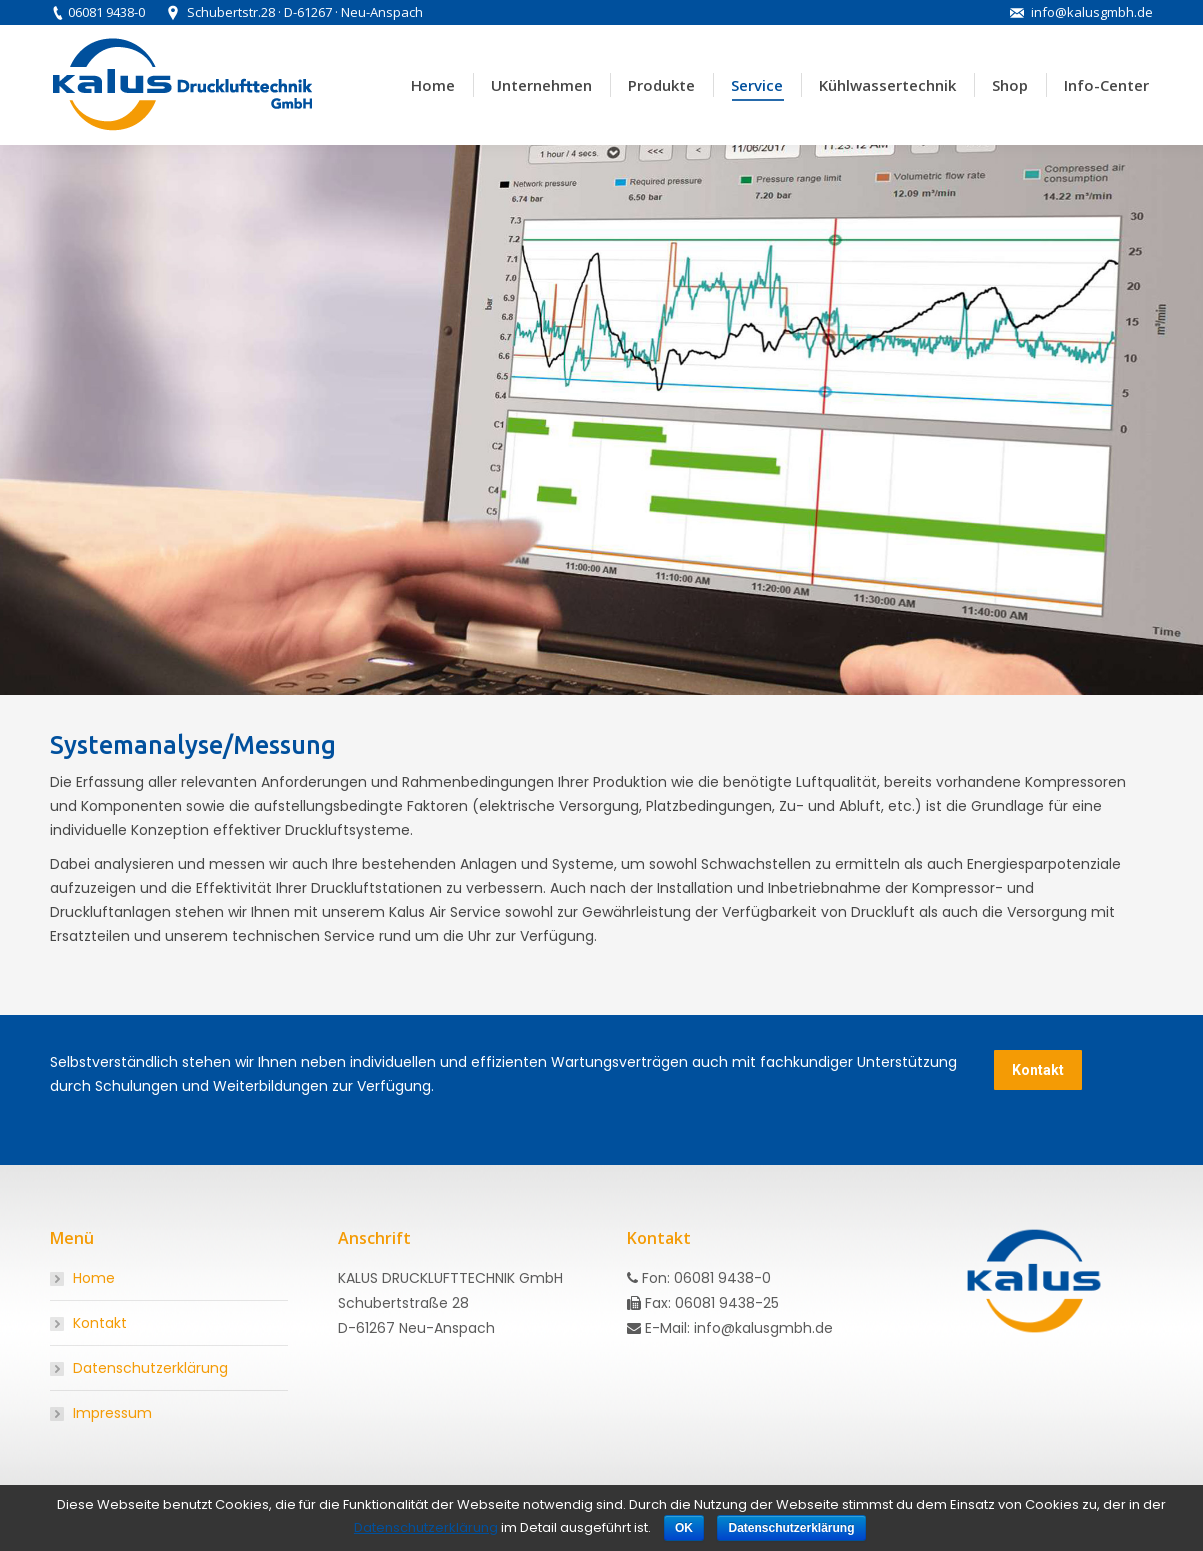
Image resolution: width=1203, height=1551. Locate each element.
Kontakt (100, 1323)
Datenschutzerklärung (150, 1368)
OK (684, 1528)
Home (94, 1278)
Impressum (112, 1413)
